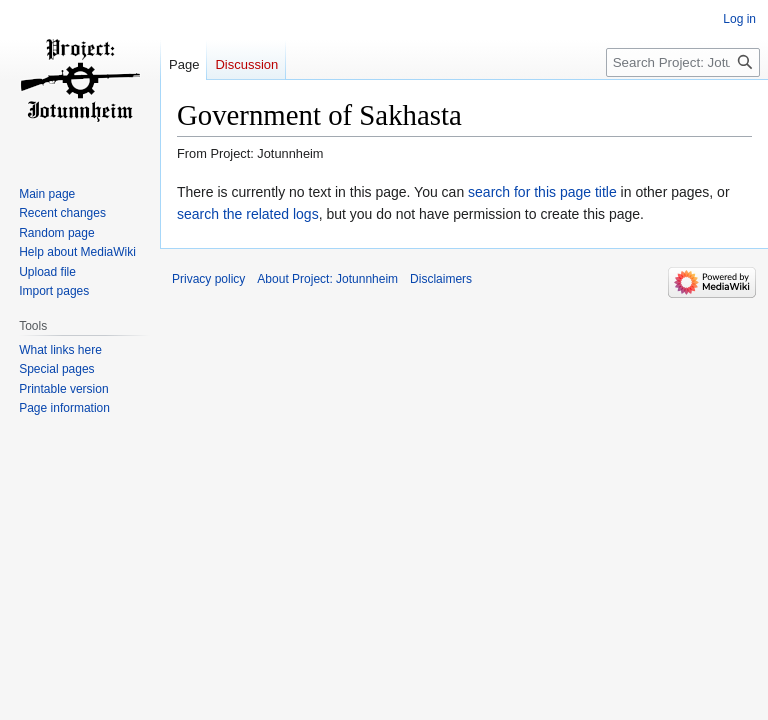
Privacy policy (208, 279)
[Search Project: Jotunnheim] (683, 62)
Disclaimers (441, 279)
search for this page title (542, 192)
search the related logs (248, 214)
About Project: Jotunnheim (327, 279)
